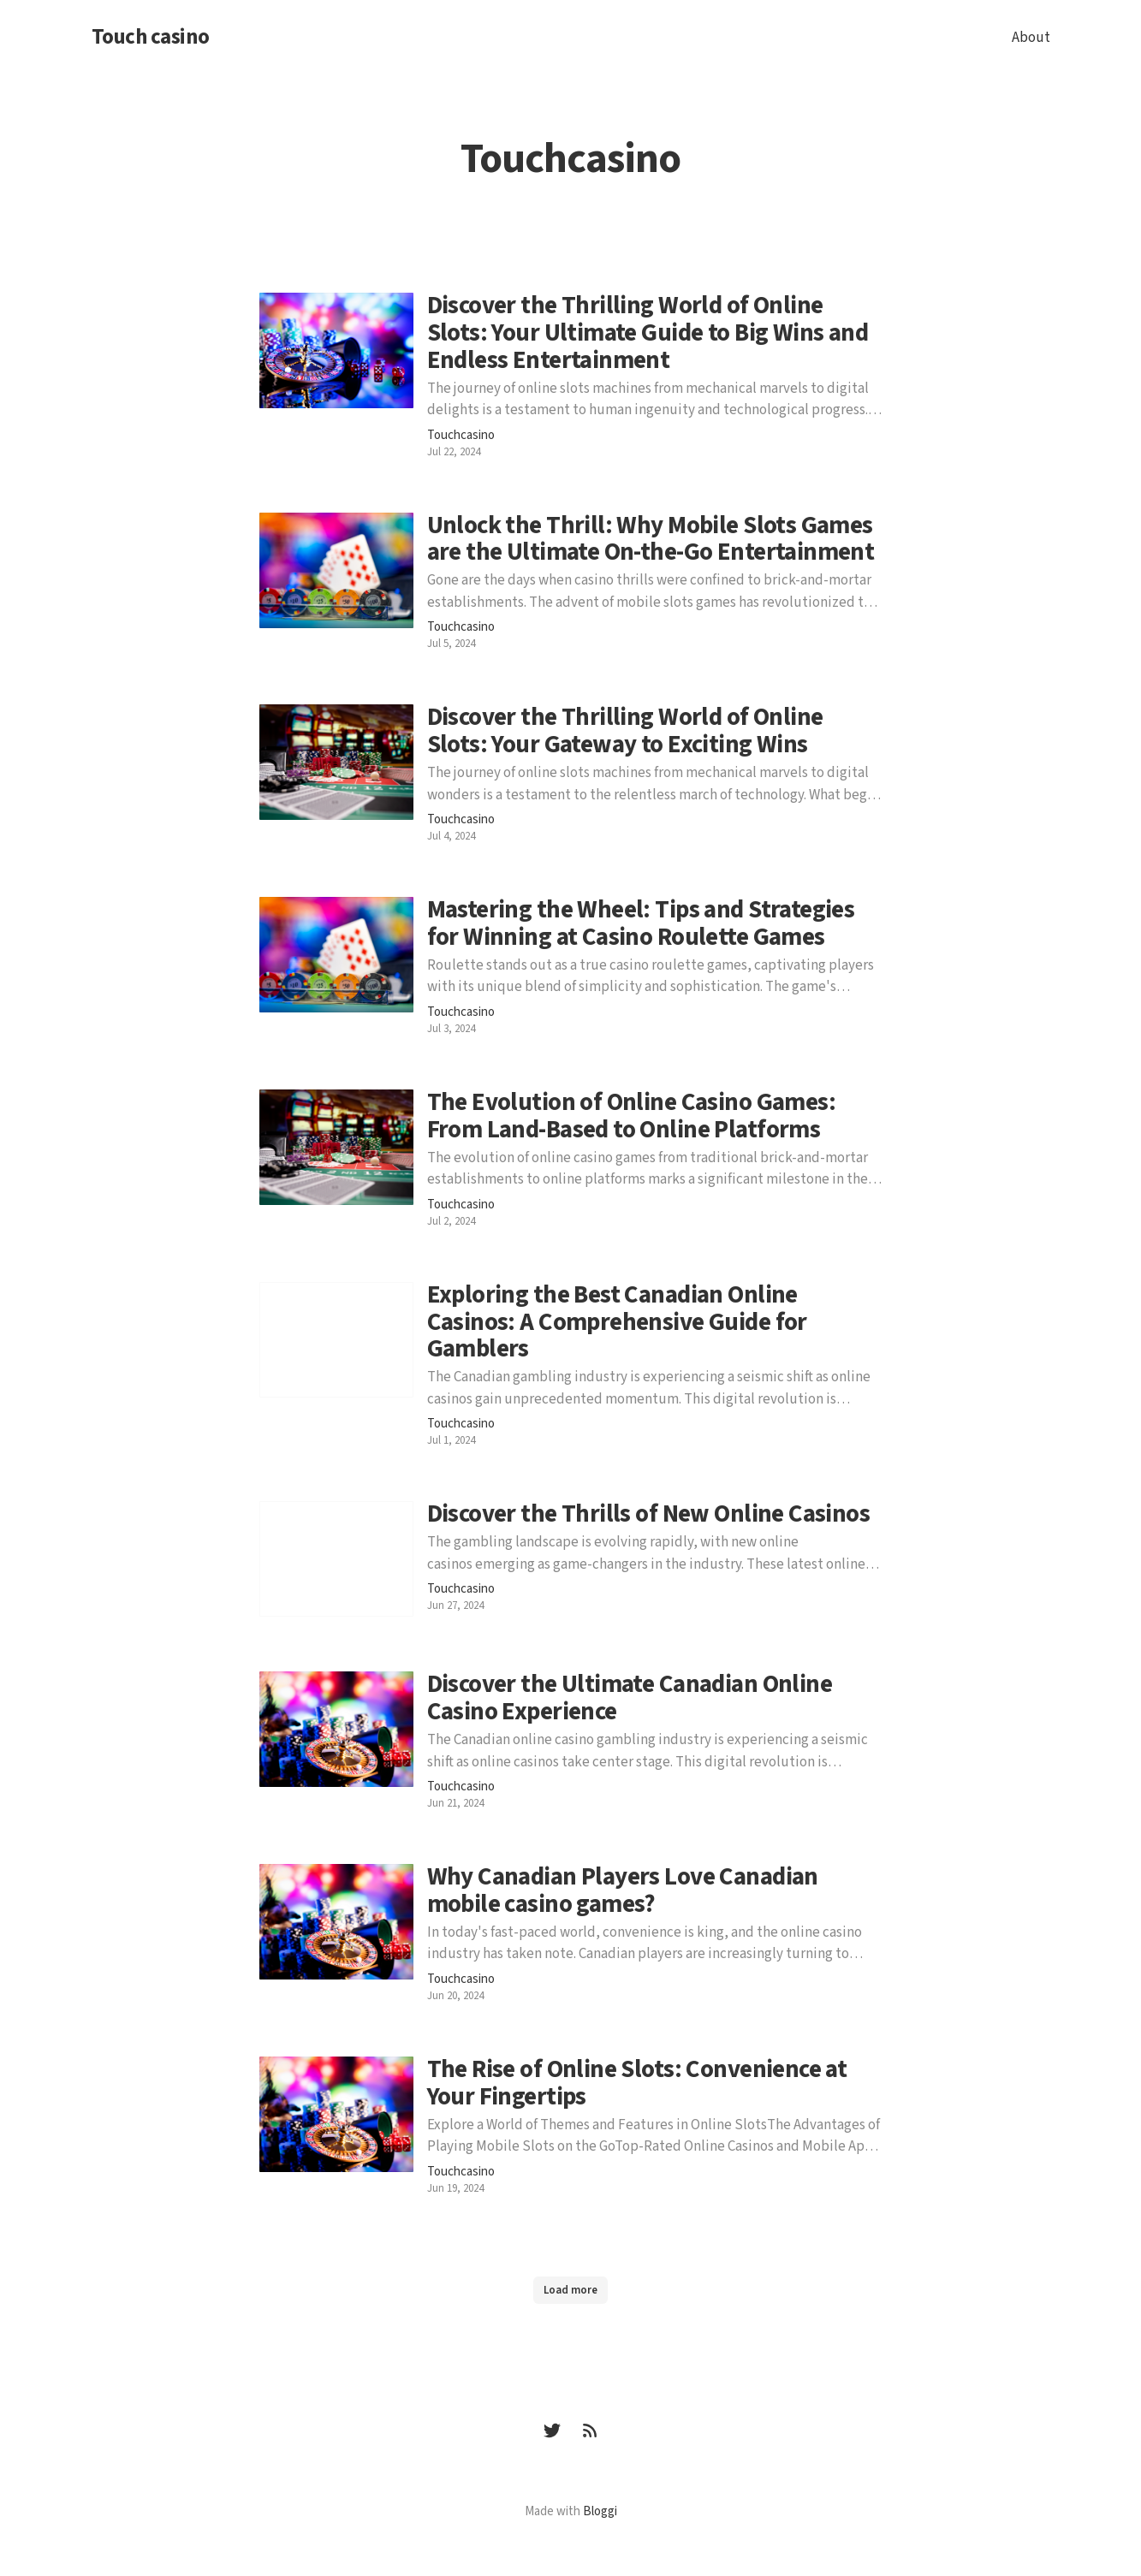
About (1031, 37)
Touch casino (151, 38)
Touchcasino (461, 436)
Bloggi (600, 2511)
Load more (570, 2290)
